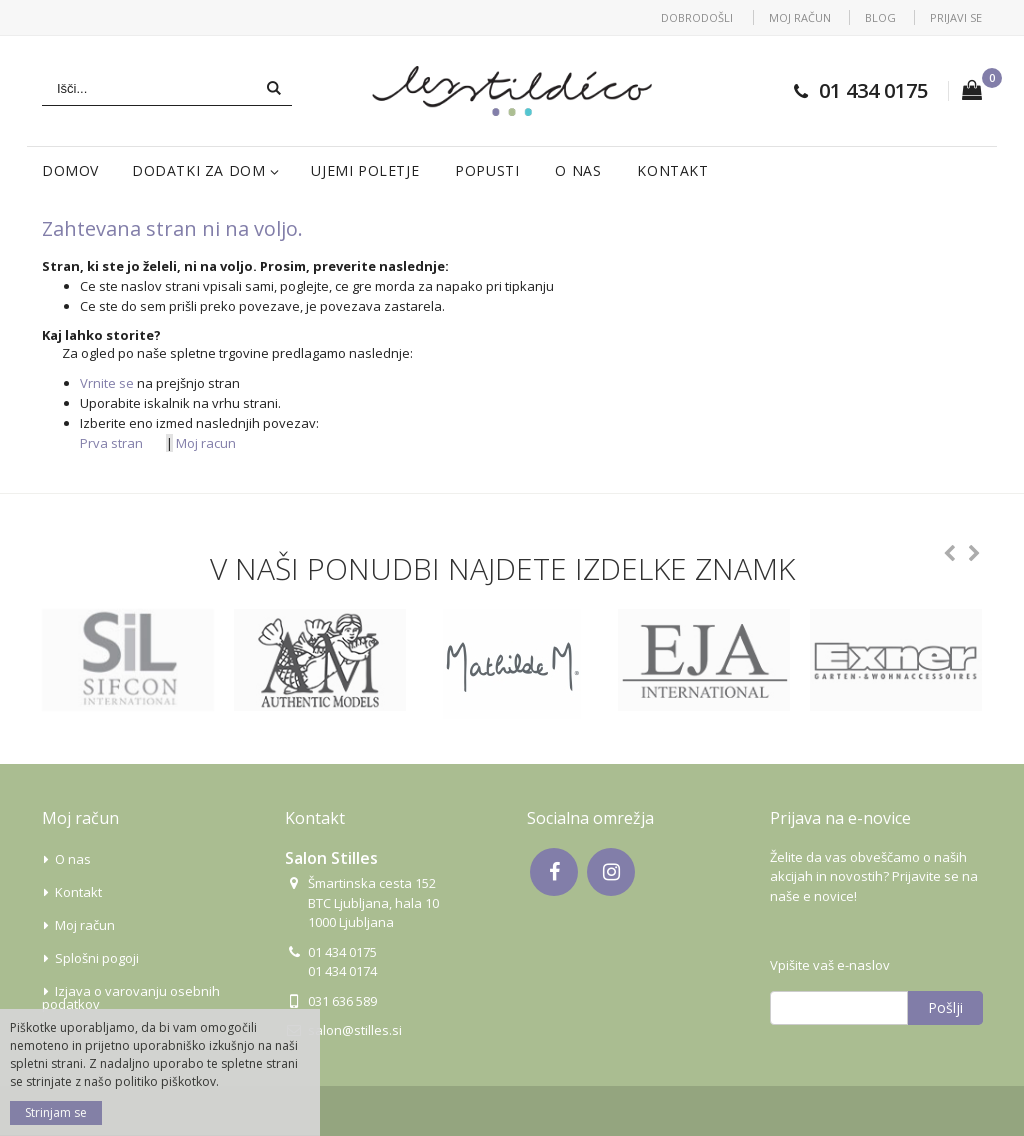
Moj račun (800, 17)
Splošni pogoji (97, 958)
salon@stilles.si (355, 1030)
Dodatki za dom (198, 170)
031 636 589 (342, 1001)
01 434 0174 (342, 971)
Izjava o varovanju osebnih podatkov (131, 997)
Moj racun (206, 443)
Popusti (487, 170)
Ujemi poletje (365, 170)
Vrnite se (107, 383)
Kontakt (672, 170)
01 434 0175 (873, 90)
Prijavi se (956, 17)
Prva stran (111, 443)
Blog (880, 17)
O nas (578, 170)
